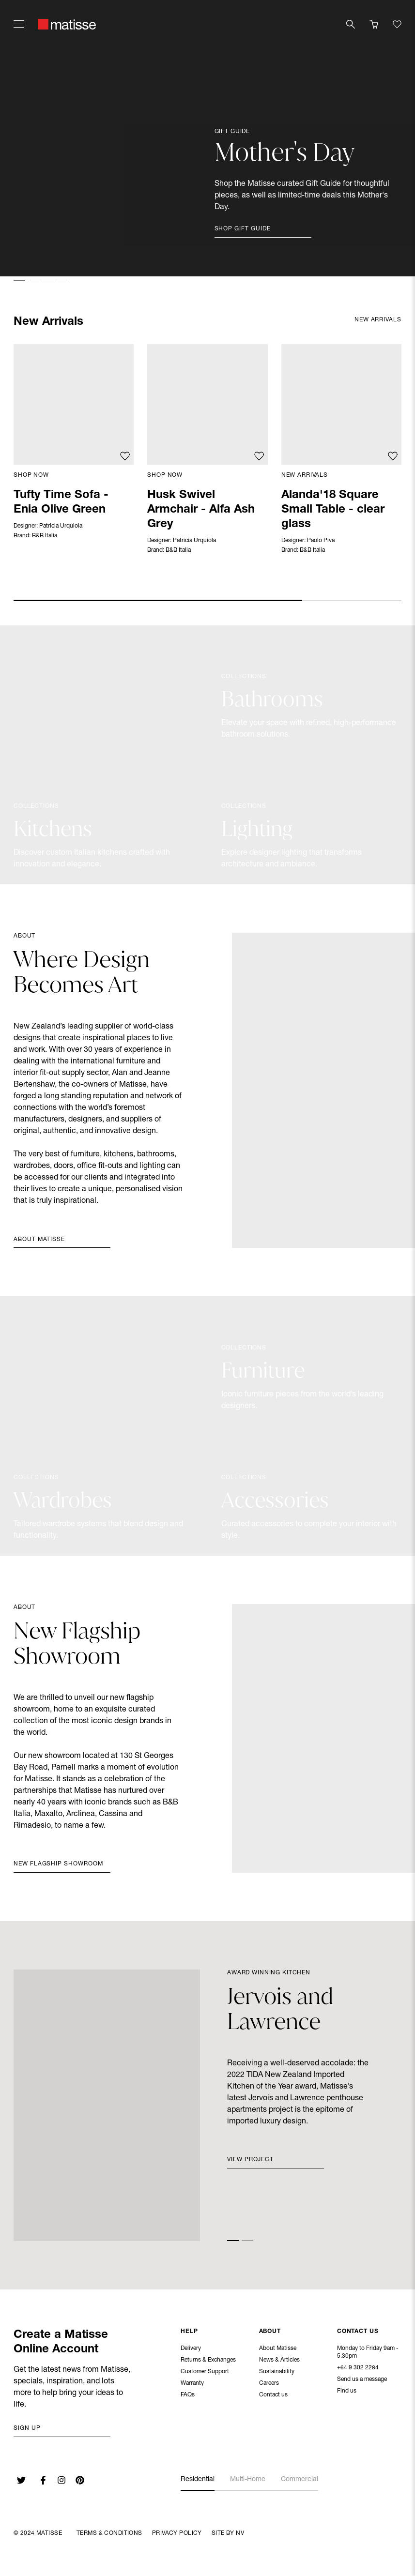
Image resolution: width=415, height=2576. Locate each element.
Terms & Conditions (109, 2533)
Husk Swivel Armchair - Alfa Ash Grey (201, 510)
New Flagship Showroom (58, 1864)
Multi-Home (247, 2479)
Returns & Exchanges (208, 2361)
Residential (198, 2479)
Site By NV (228, 2533)
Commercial (299, 2479)
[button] (19, 281)
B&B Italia (44, 536)
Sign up (27, 2428)
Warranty (192, 2384)
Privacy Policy (177, 2533)
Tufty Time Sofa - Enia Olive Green (61, 503)
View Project (250, 2160)
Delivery (191, 2349)
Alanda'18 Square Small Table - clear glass (332, 510)
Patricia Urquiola (60, 526)
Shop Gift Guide (243, 229)
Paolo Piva (321, 541)
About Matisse (39, 1240)
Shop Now (31, 475)
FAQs (188, 2396)
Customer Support (205, 2373)
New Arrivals (304, 475)
